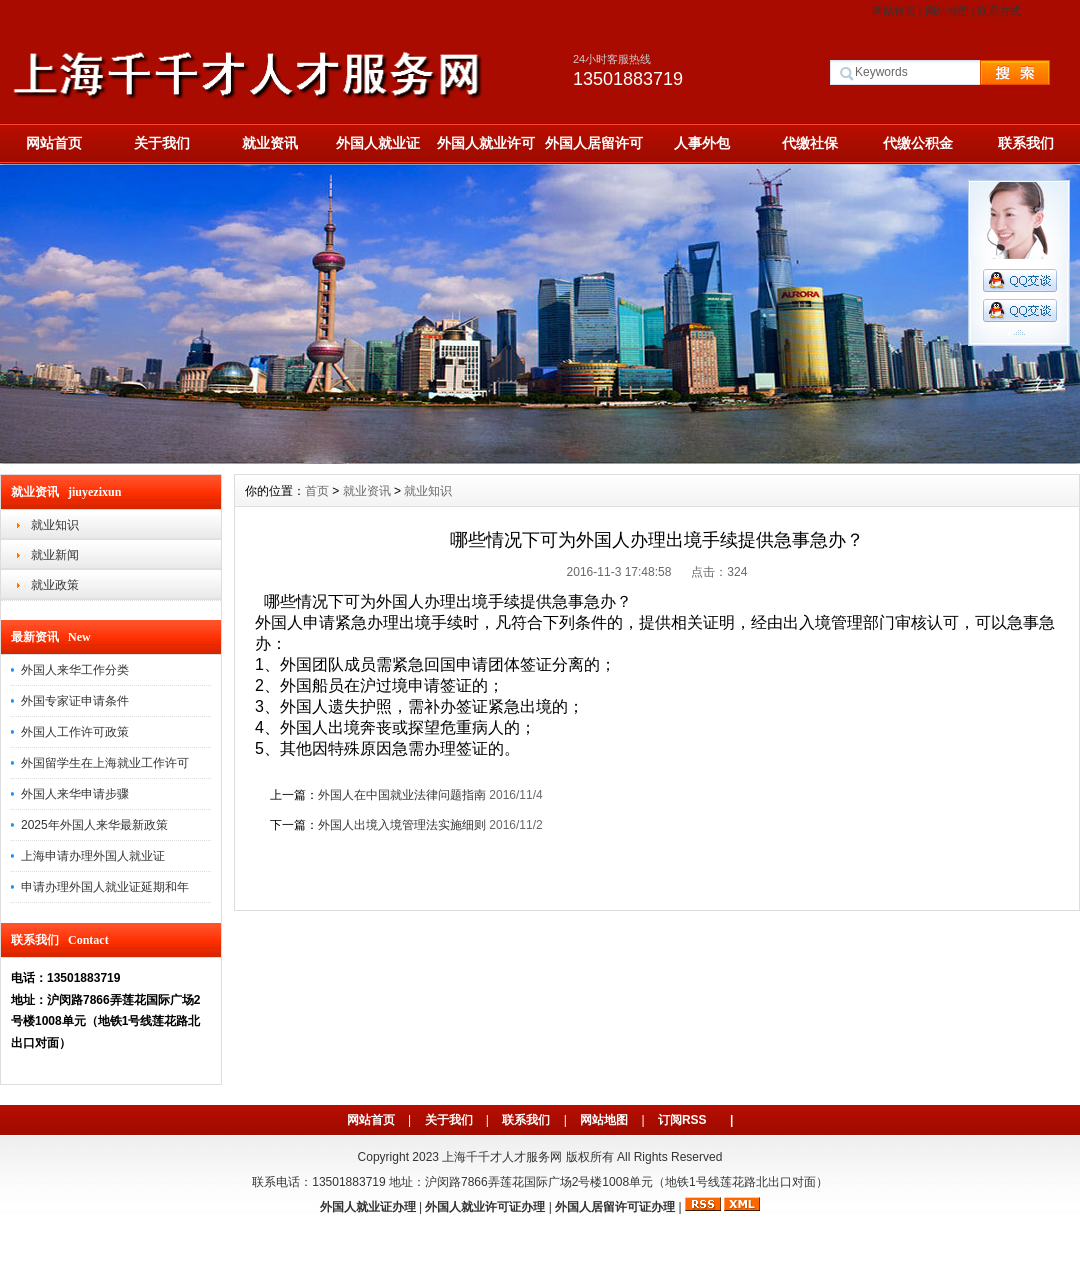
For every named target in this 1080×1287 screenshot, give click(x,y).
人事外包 (702, 143)
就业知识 (55, 525)
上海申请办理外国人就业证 (93, 856)
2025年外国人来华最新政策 (94, 825)
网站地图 (947, 11)
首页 (317, 491)
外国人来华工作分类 (75, 670)
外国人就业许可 (486, 143)
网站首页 (894, 11)
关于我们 (162, 143)
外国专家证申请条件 (75, 701)
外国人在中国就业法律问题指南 (402, 795)
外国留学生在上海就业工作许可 (105, 763)
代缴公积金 (918, 143)
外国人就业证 (378, 143)
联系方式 (999, 11)
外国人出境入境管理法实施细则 (402, 825)
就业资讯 (270, 143)
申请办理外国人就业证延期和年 (105, 887)
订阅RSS (682, 1120)
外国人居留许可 (594, 143)
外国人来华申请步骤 (75, 794)
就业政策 (55, 585)
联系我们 (1026, 143)
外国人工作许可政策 (75, 732)
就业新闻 (55, 555)
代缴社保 (810, 143)
